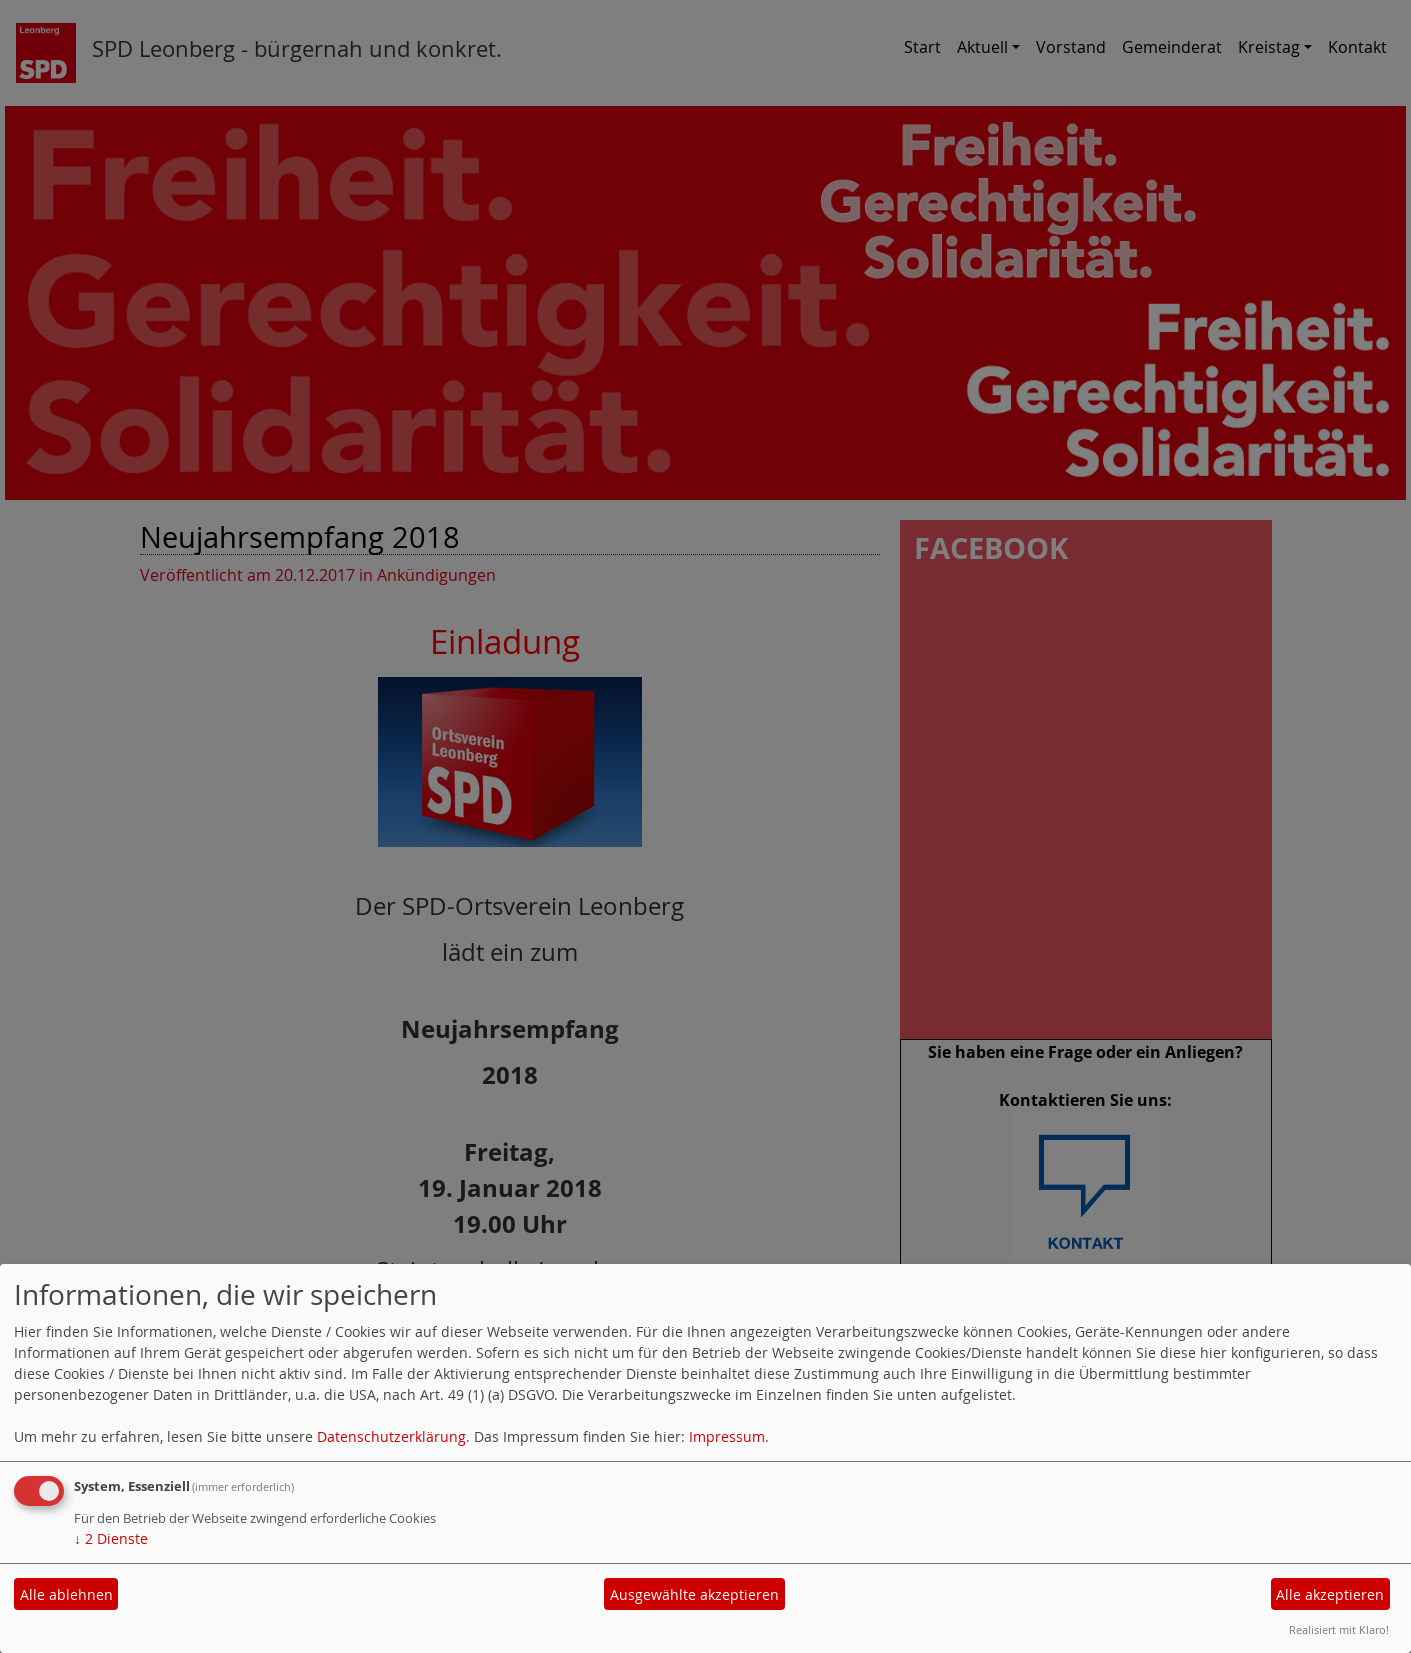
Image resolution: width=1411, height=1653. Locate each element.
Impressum (727, 1436)
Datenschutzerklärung (391, 1436)
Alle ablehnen (66, 1594)
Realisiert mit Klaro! (1339, 1629)
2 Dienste (111, 1538)
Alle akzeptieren (1330, 1594)
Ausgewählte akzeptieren (694, 1594)
